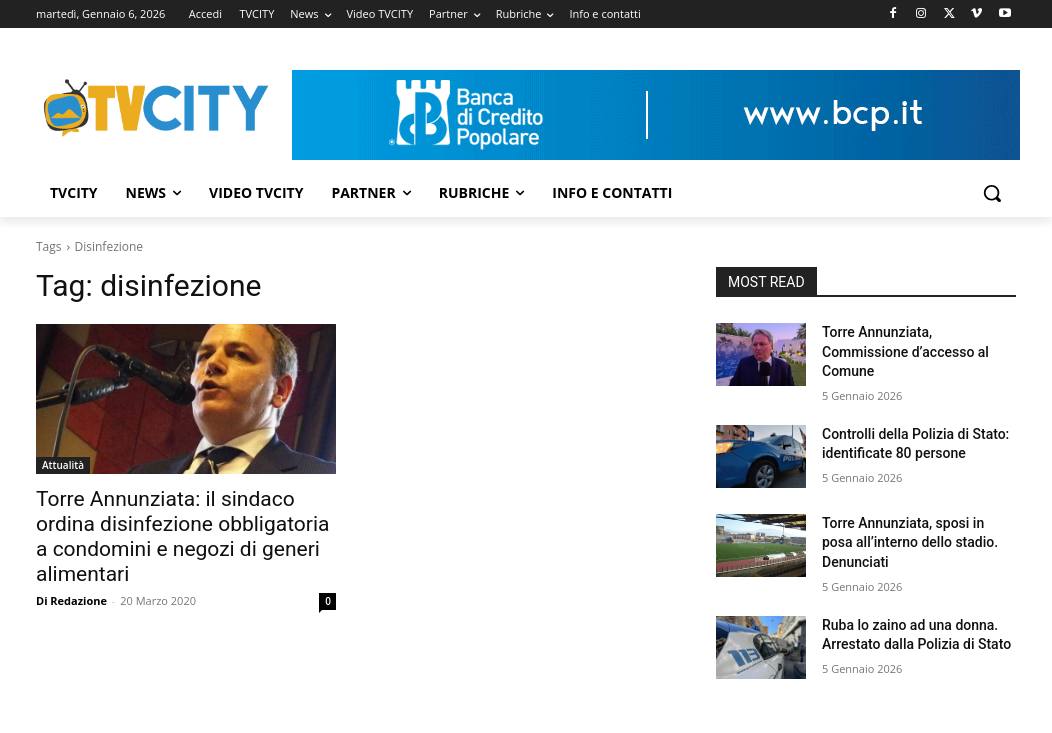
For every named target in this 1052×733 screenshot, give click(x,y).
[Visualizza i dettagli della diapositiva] (656, 115)
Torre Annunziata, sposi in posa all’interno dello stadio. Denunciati (910, 542)
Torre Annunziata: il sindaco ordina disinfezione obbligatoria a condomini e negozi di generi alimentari (182, 536)
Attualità (63, 465)
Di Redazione (71, 600)
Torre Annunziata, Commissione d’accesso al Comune (905, 351)
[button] (992, 193)
